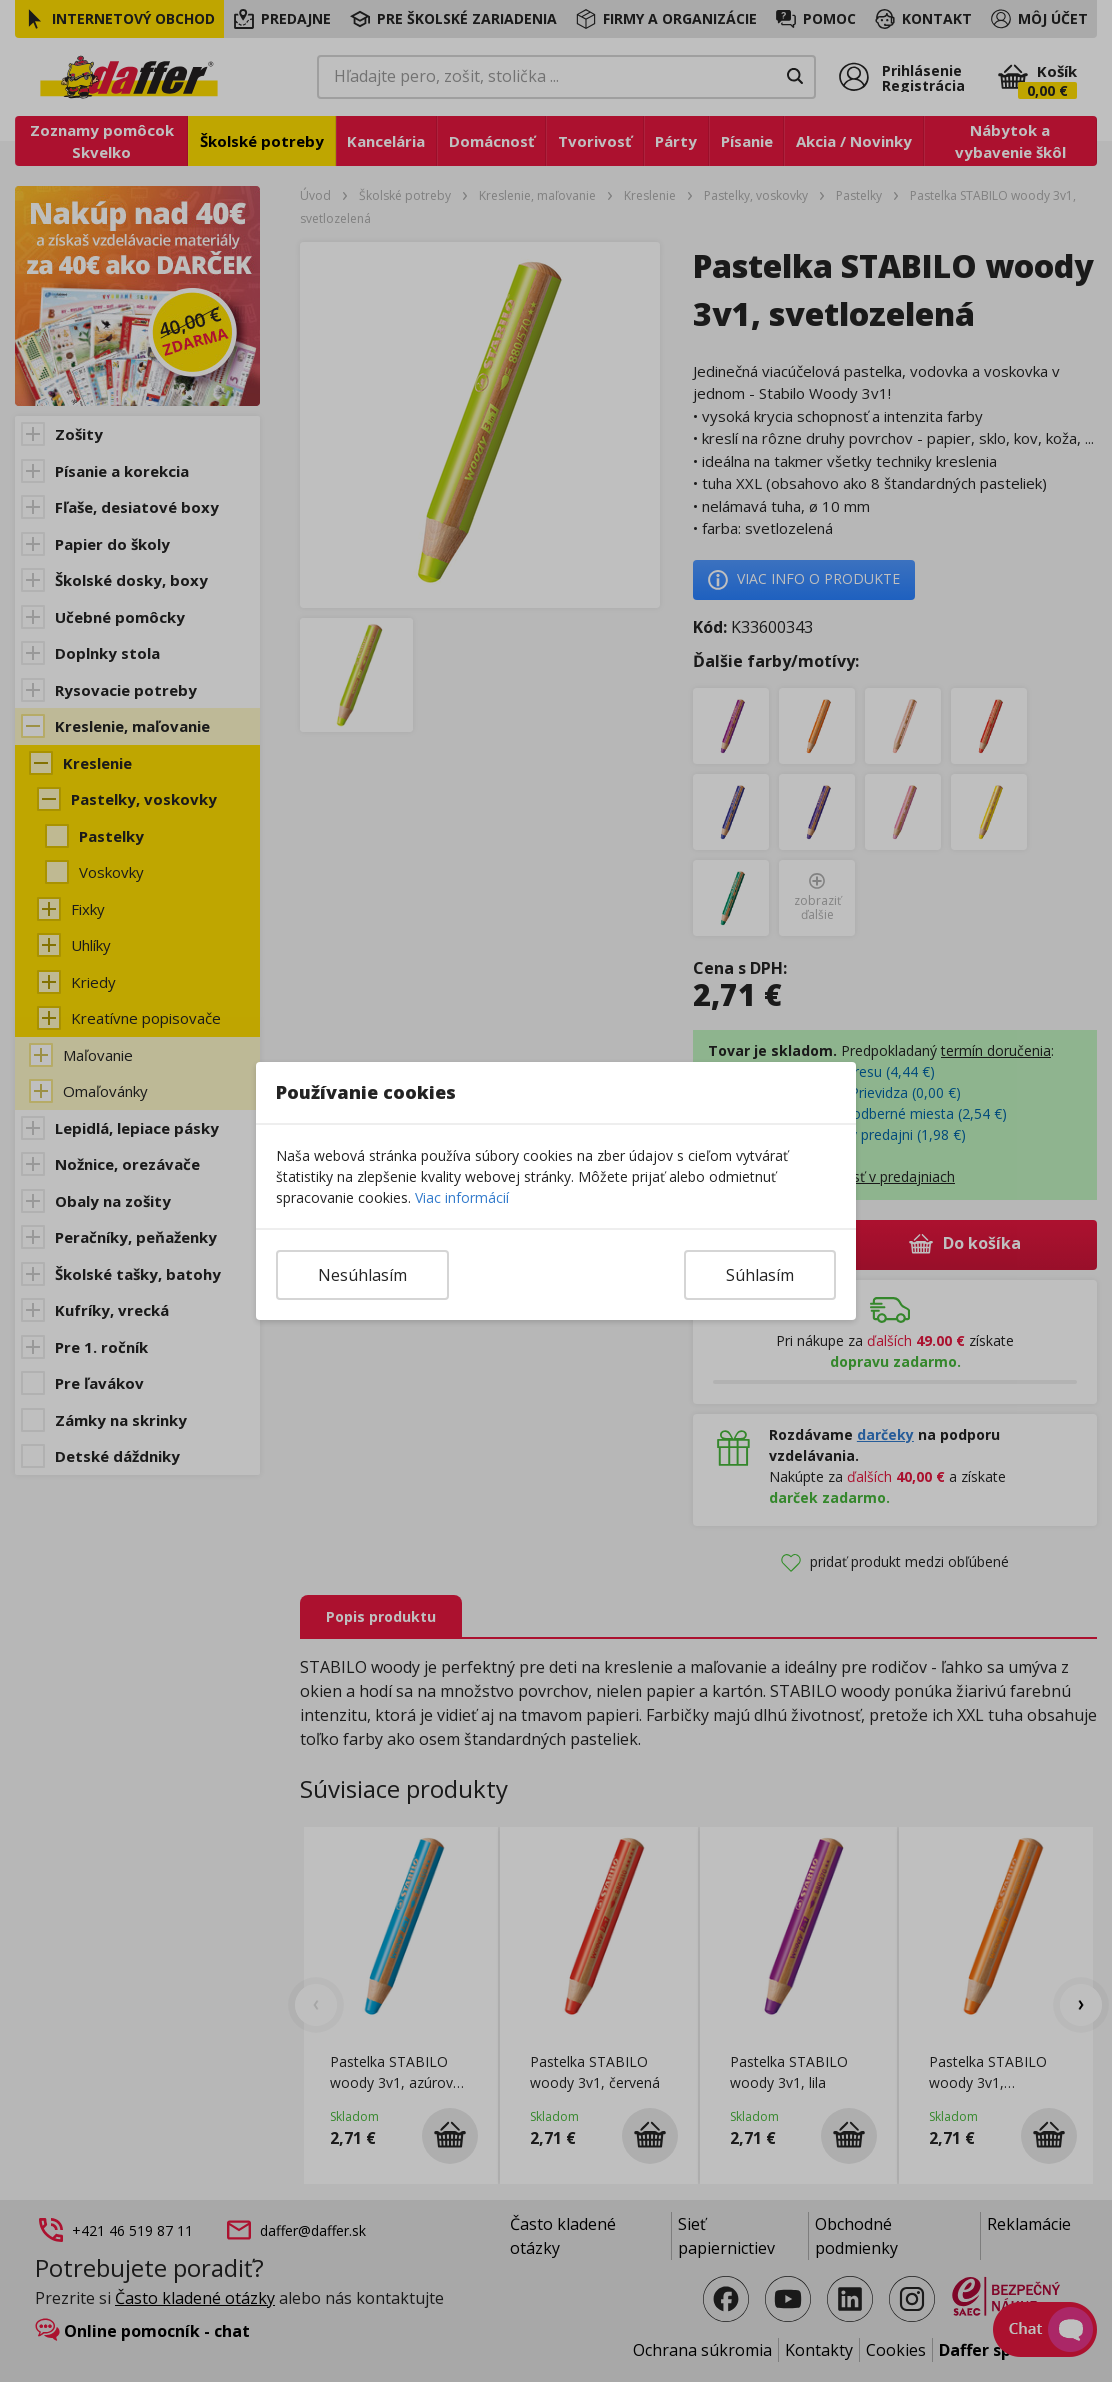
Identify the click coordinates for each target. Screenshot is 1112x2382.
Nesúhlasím (362, 1275)
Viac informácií (462, 1197)
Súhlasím (760, 1275)
